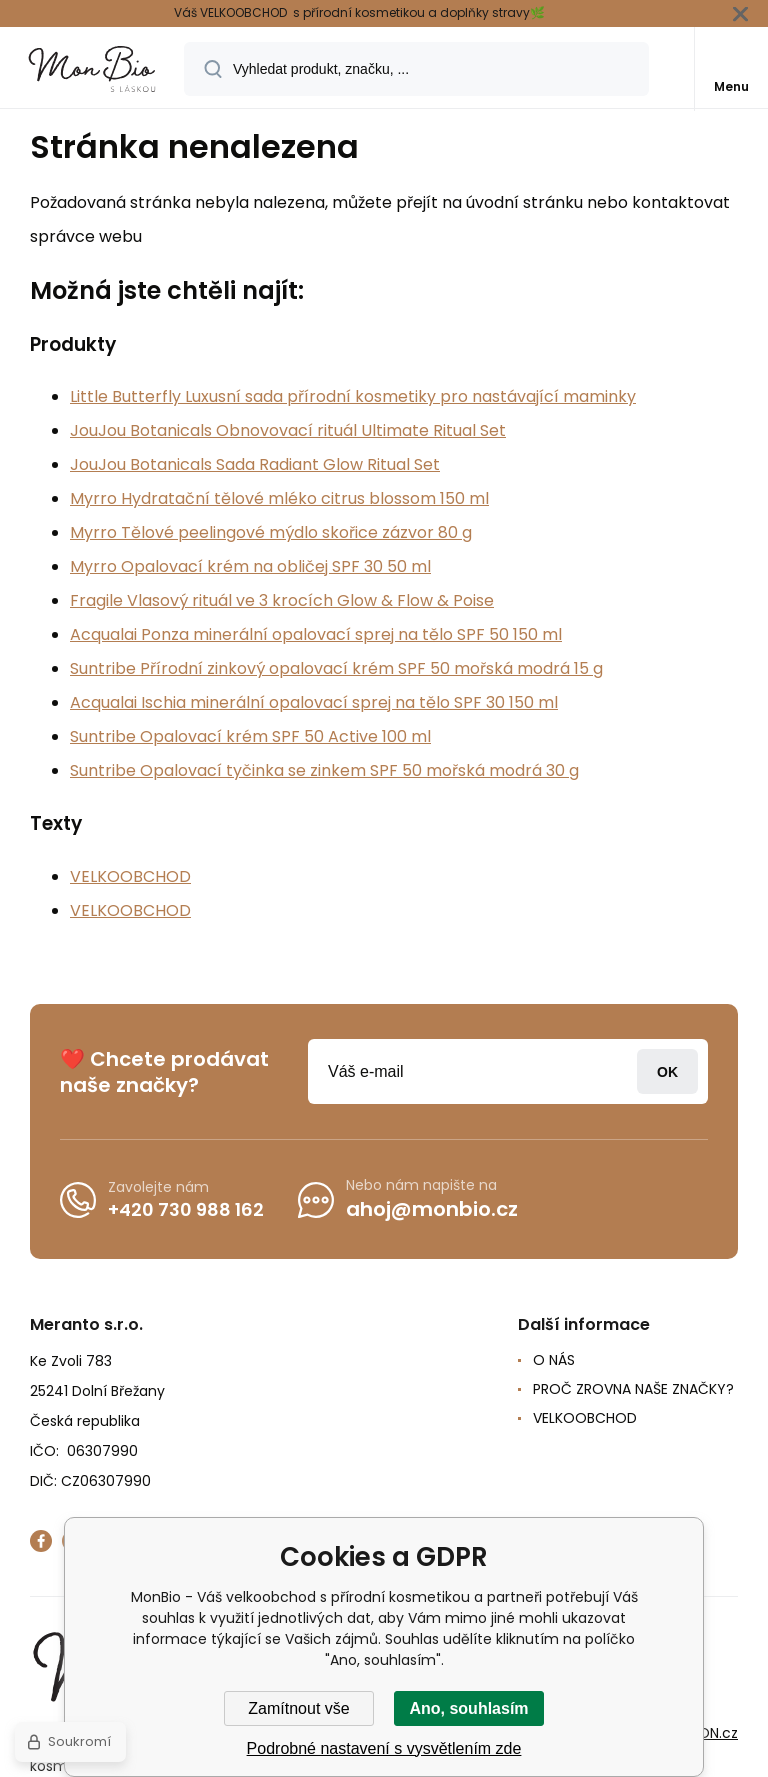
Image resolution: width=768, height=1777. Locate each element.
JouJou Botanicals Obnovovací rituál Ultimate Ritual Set (288, 430)
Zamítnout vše (298, 1708)
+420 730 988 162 (186, 1208)
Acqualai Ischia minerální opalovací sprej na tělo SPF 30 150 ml (314, 702)
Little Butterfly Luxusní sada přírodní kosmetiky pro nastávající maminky (353, 396)
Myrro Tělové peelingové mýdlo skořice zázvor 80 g (271, 532)
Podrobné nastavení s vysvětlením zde (384, 1748)
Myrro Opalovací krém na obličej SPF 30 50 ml (250, 566)
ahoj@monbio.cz (432, 1209)
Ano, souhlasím (468, 1708)
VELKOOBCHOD (130, 876)
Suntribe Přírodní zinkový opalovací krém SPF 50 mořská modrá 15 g (336, 668)
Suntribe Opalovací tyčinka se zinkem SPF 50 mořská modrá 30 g (324, 770)
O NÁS (554, 1360)
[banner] (93, 69)
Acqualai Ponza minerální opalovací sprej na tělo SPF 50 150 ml (316, 634)
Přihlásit (667, 1071)
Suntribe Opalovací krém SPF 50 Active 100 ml (250, 736)
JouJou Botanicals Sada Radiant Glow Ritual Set (255, 464)
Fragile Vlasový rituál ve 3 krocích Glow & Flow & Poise (282, 600)
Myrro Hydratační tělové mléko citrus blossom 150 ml (279, 498)
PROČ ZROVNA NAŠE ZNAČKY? (633, 1389)
